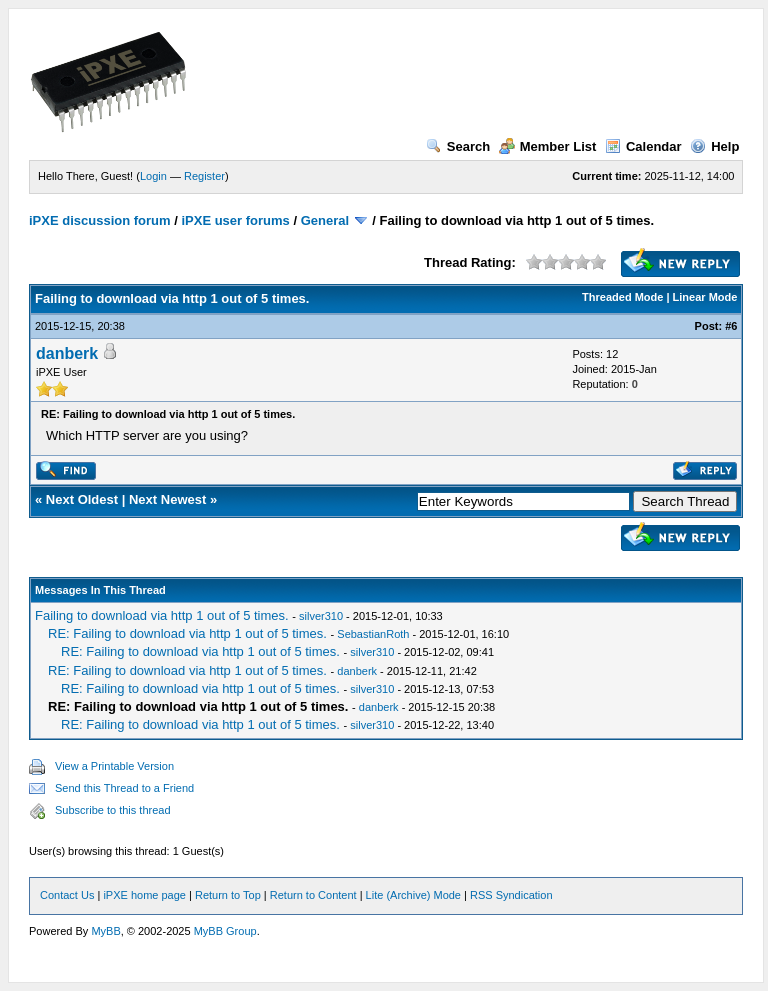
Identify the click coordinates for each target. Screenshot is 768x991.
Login (153, 176)
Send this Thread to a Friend (124, 788)
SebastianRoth (373, 634)
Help (714, 146)
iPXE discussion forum (100, 220)
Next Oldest (82, 499)
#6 (731, 326)
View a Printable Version (114, 766)
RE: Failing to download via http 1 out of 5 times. (187, 633)
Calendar (643, 146)
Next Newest (167, 499)
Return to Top (228, 895)
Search (458, 146)
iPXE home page (144, 895)
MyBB (105, 931)
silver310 (321, 616)
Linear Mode (705, 297)
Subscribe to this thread (113, 810)
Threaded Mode (622, 297)
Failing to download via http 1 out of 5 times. (162, 615)
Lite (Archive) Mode (413, 895)
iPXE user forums (235, 220)
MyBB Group (225, 931)
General (325, 220)
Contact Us (67, 895)
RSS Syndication (511, 895)
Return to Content (313, 895)
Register (204, 176)
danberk (67, 353)
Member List (548, 146)
